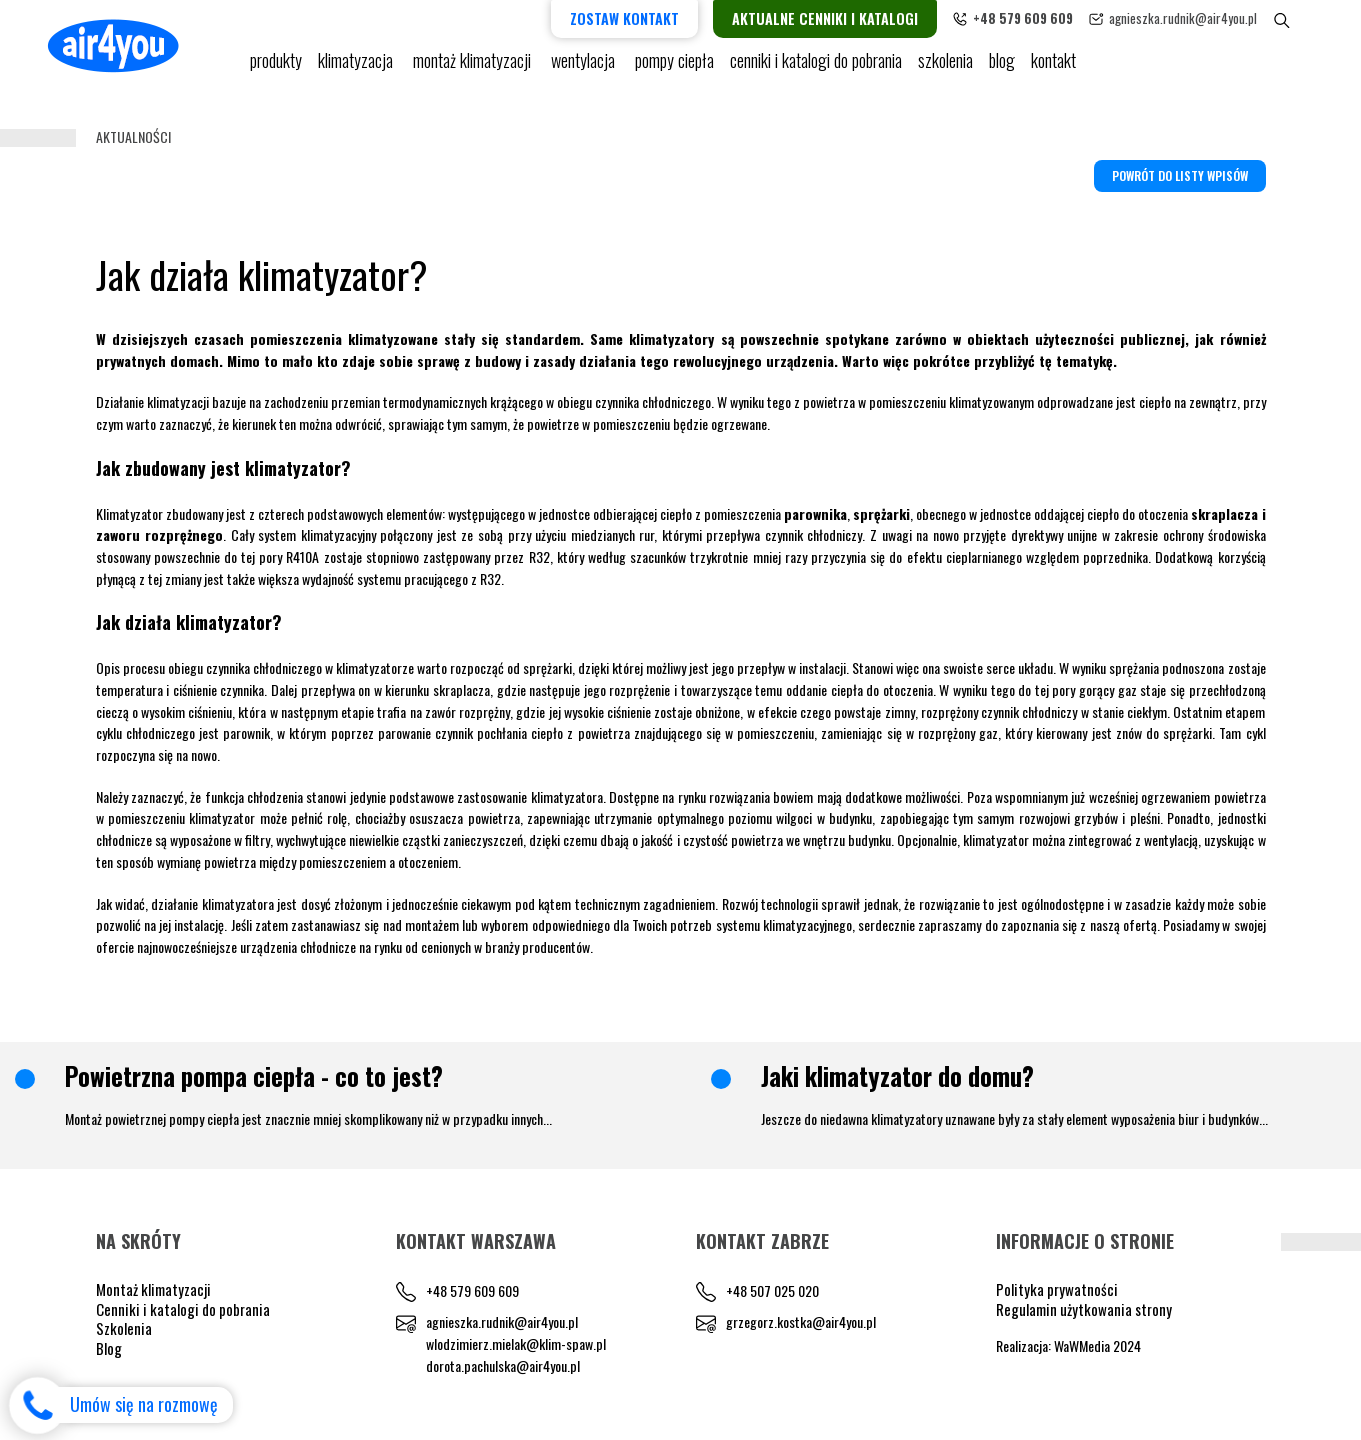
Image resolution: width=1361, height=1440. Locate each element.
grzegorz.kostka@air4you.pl (801, 1321)
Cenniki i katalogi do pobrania (183, 1309)
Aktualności (133, 136)
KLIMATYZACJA (357, 70)
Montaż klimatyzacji (474, 70)
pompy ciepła (674, 70)
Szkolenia (945, 70)
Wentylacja (585, 70)
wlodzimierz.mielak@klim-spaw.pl (516, 1343)
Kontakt (1053, 70)
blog (1002, 70)
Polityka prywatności (1057, 1289)
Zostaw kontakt (658, 18)
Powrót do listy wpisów (1180, 175)
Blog (109, 1348)
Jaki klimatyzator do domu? (897, 1076)
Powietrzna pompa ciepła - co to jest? (254, 1076)
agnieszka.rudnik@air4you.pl (1217, 18)
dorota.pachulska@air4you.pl (503, 1365)
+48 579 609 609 (472, 1290)
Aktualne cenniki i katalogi (859, 18)
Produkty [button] (276, 70)
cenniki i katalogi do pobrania (816, 70)
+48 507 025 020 (772, 1290)
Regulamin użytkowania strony (1084, 1309)
